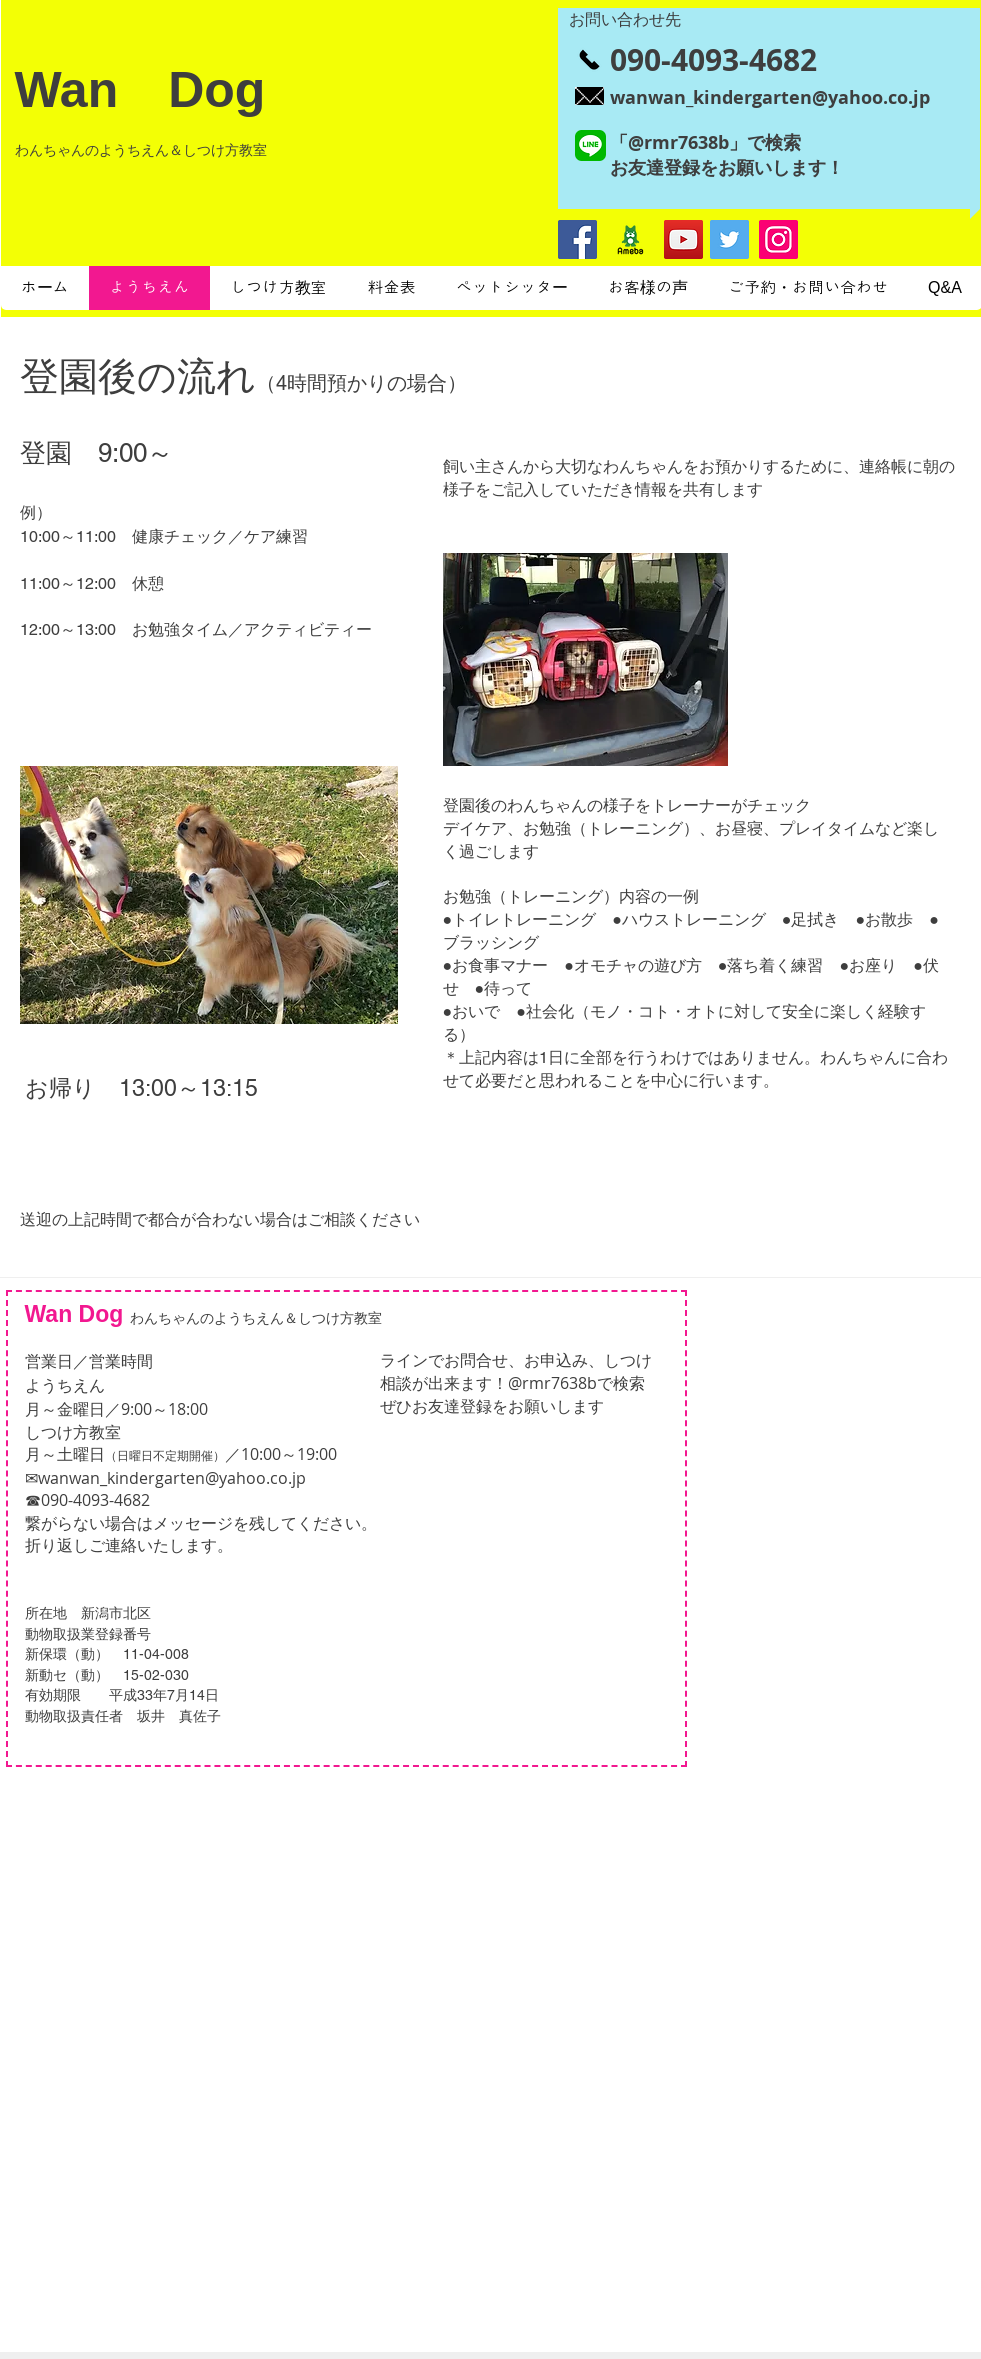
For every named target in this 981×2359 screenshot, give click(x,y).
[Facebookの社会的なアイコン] (577, 239)
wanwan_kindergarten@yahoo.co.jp (172, 1478)
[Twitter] (729, 239)
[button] (209, 895)
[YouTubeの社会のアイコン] (683, 239)
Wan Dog (140, 90)
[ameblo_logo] (630, 239)
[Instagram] (778, 239)
